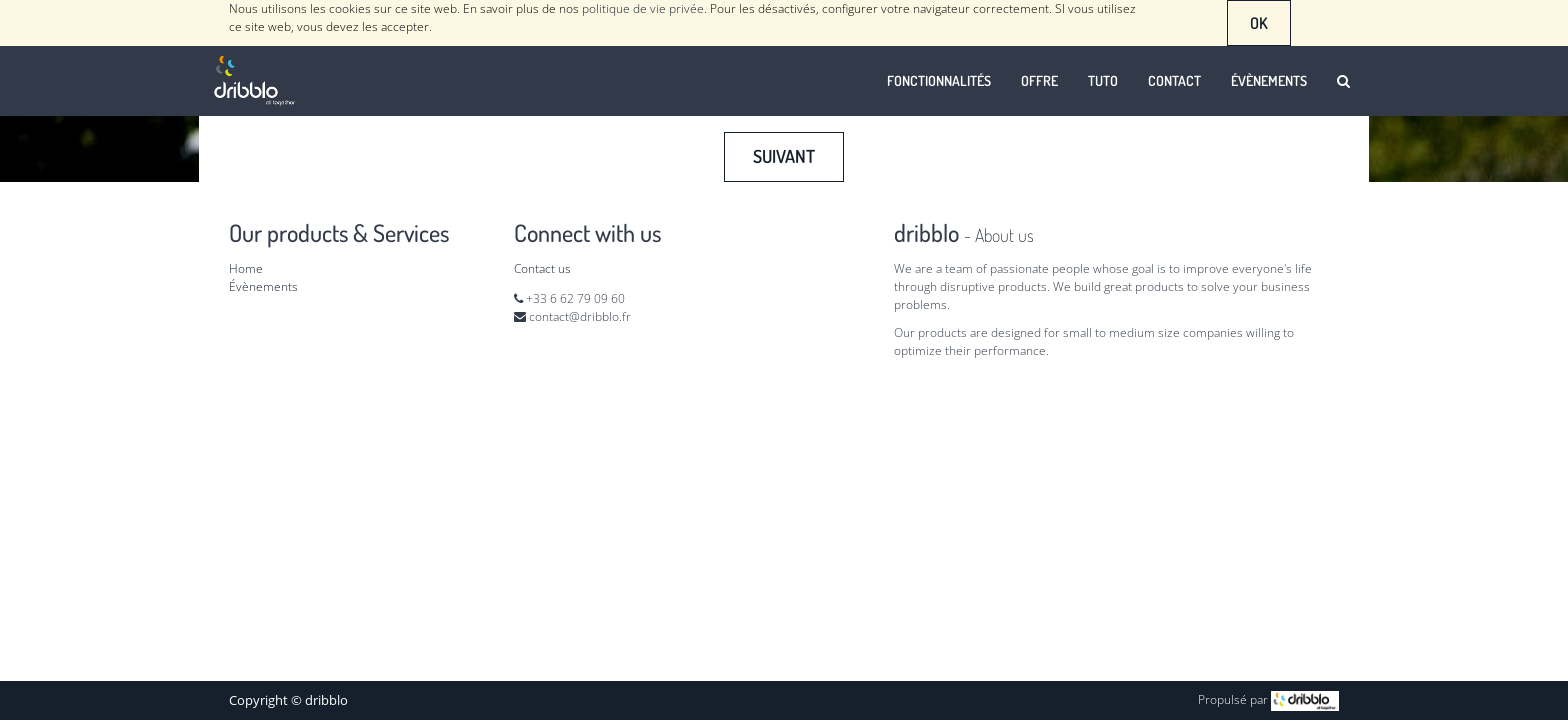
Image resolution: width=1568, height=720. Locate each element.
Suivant (784, 156)
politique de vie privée (643, 8)
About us (1004, 235)
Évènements (263, 286)
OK (1259, 23)
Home (246, 268)
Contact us (542, 268)
